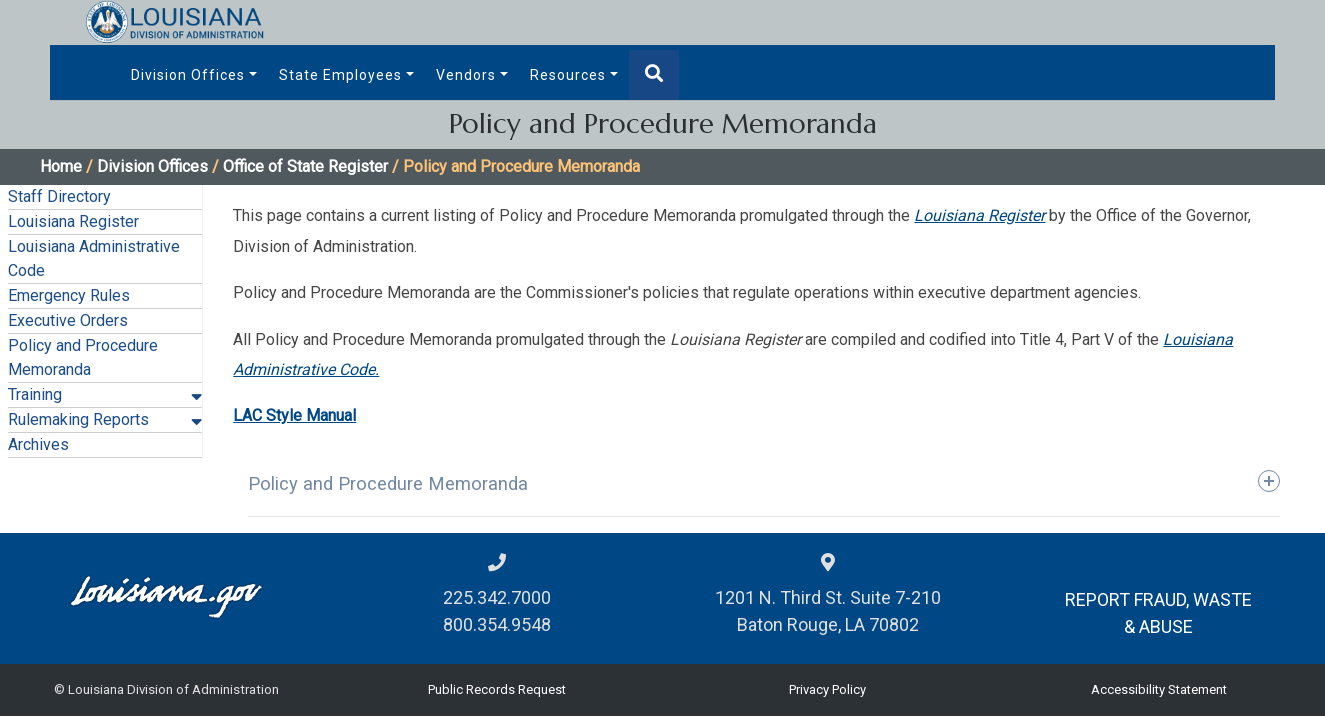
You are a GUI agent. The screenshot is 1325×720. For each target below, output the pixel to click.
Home (61, 166)
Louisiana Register (73, 221)
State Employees (340, 75)
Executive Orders (68, 320)
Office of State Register (305, 166)
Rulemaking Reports (78, 419)
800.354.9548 (497, 624)
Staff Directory (59, 196)
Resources (568, 75)
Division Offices (188, 75)
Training (35, 394)
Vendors (466, 75)
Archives (38, 444)
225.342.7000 (497, 597)
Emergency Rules (69, 295)
